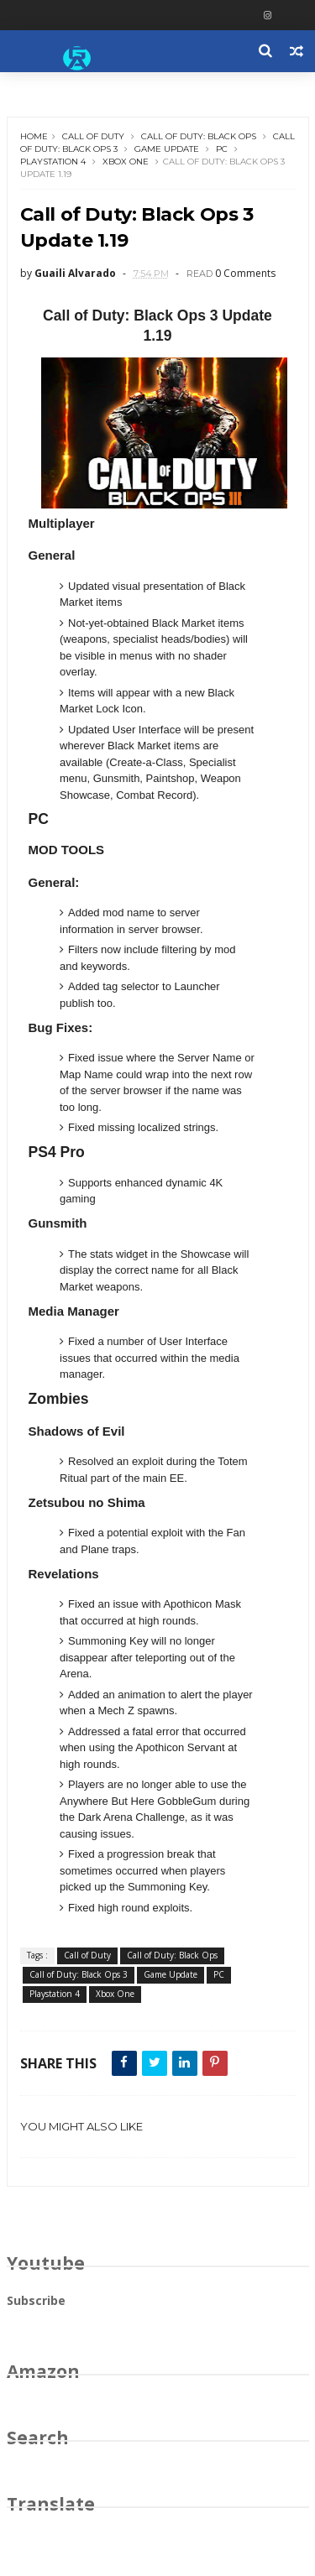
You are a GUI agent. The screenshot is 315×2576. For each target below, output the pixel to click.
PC (222, 148)
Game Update (166, 148)
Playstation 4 (53, 161)
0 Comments (245, 273)
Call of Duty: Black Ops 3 (78, 1974)
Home (34, 136)
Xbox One (125, 161)
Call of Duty (93, 136)
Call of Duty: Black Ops (198, 136)
